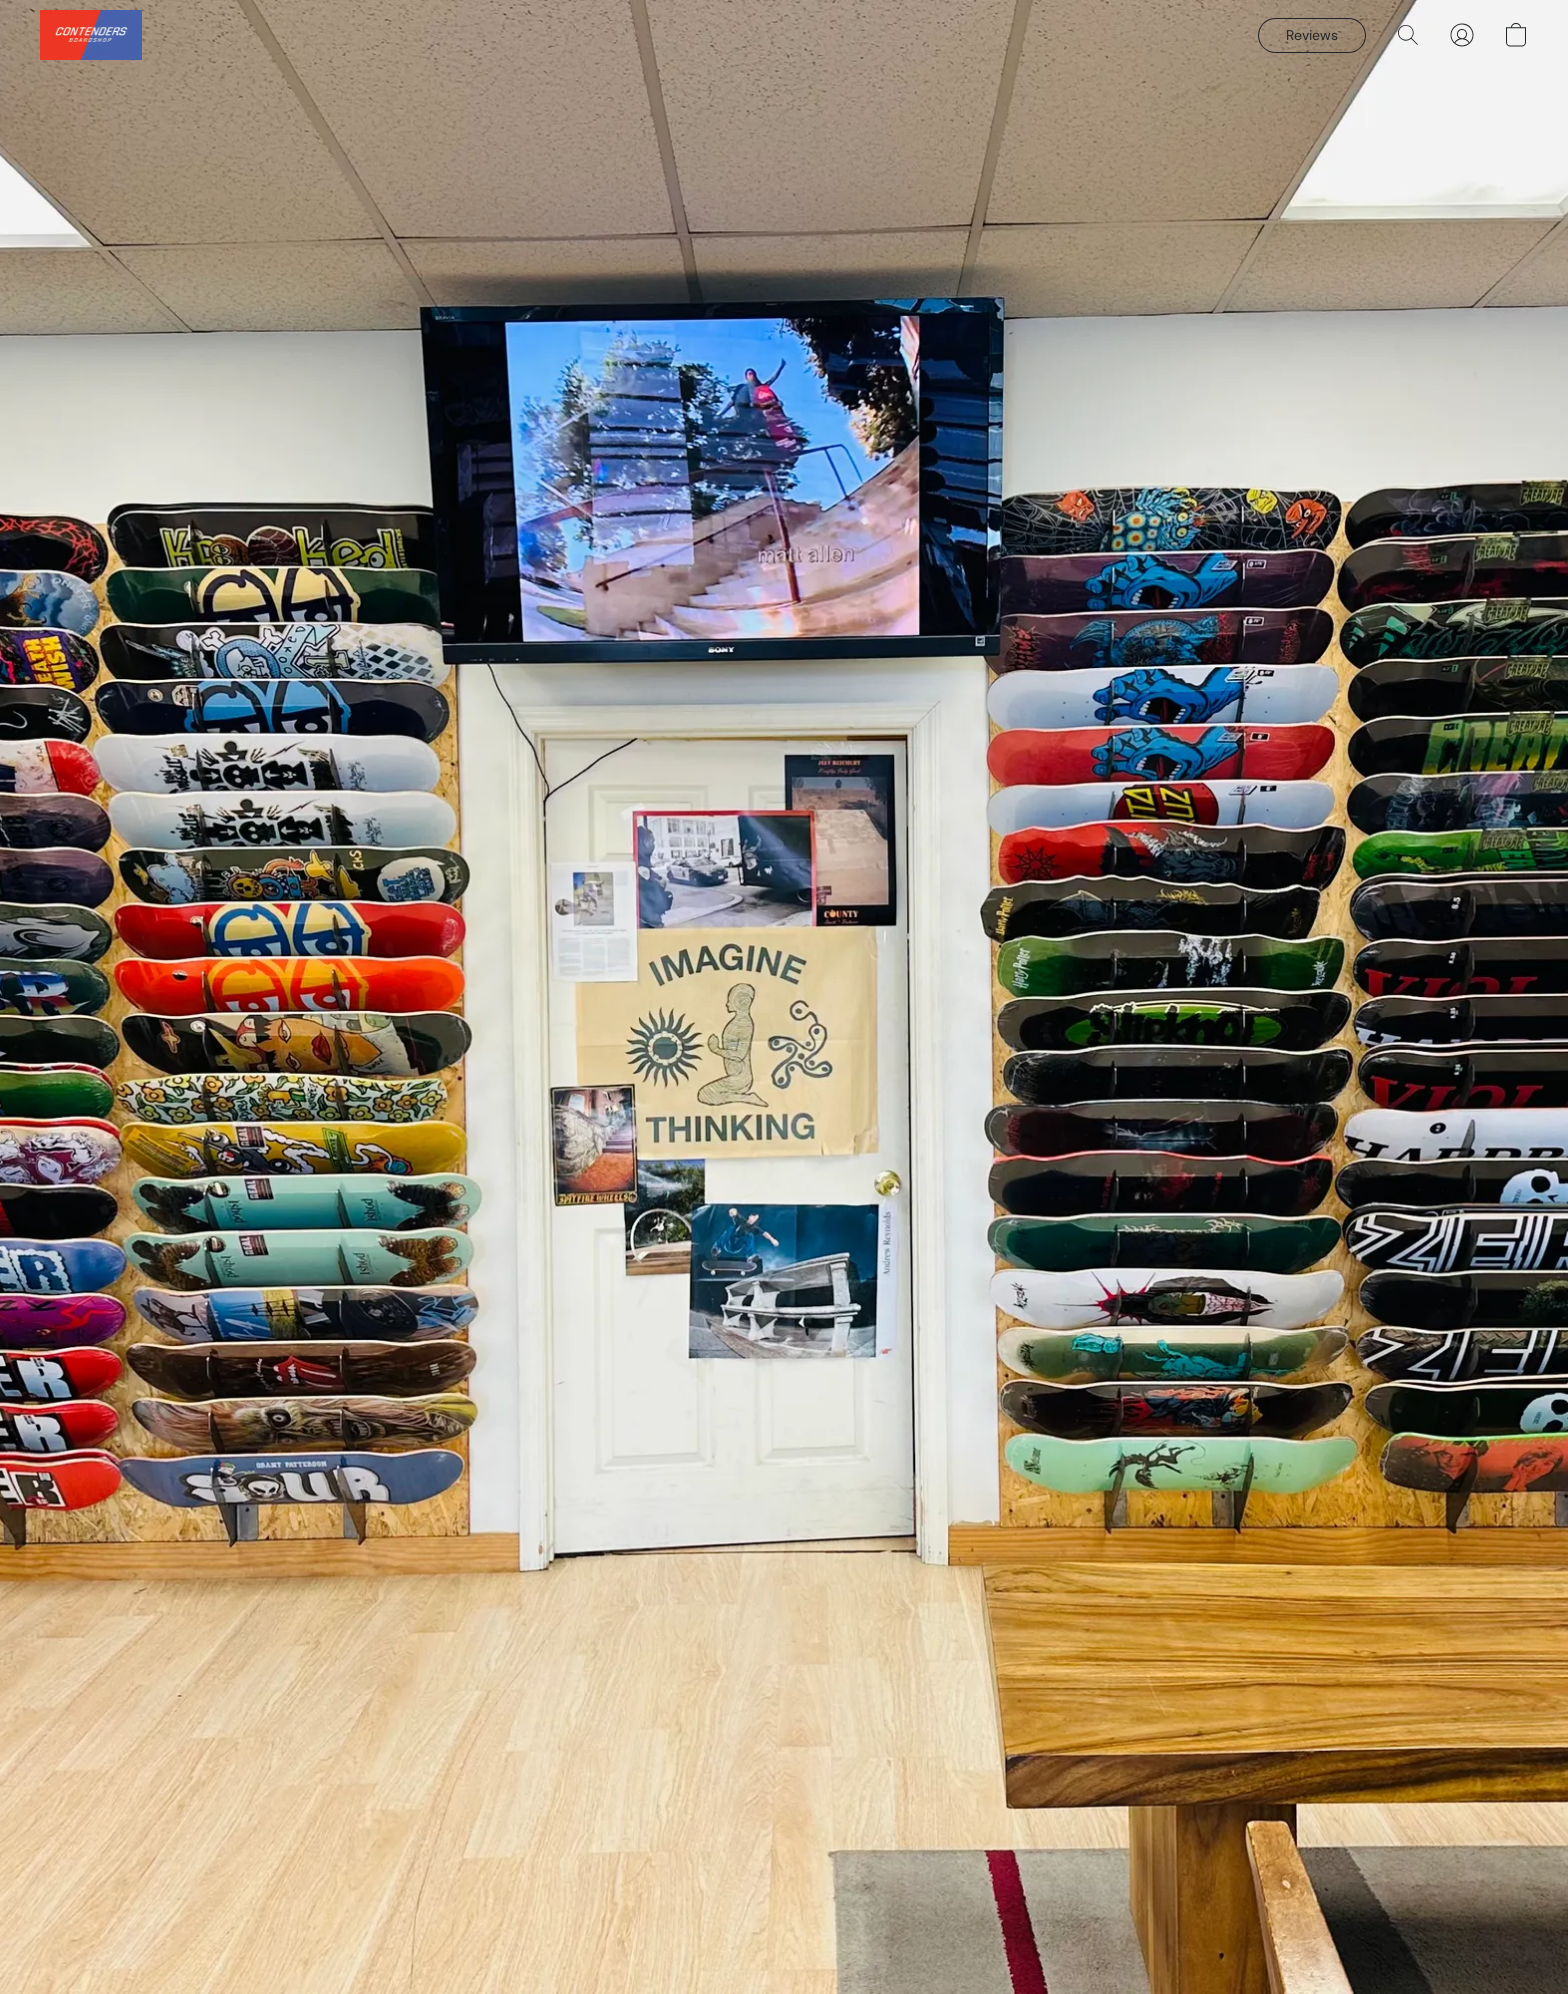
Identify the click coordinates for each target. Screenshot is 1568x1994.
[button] (91, 35)
